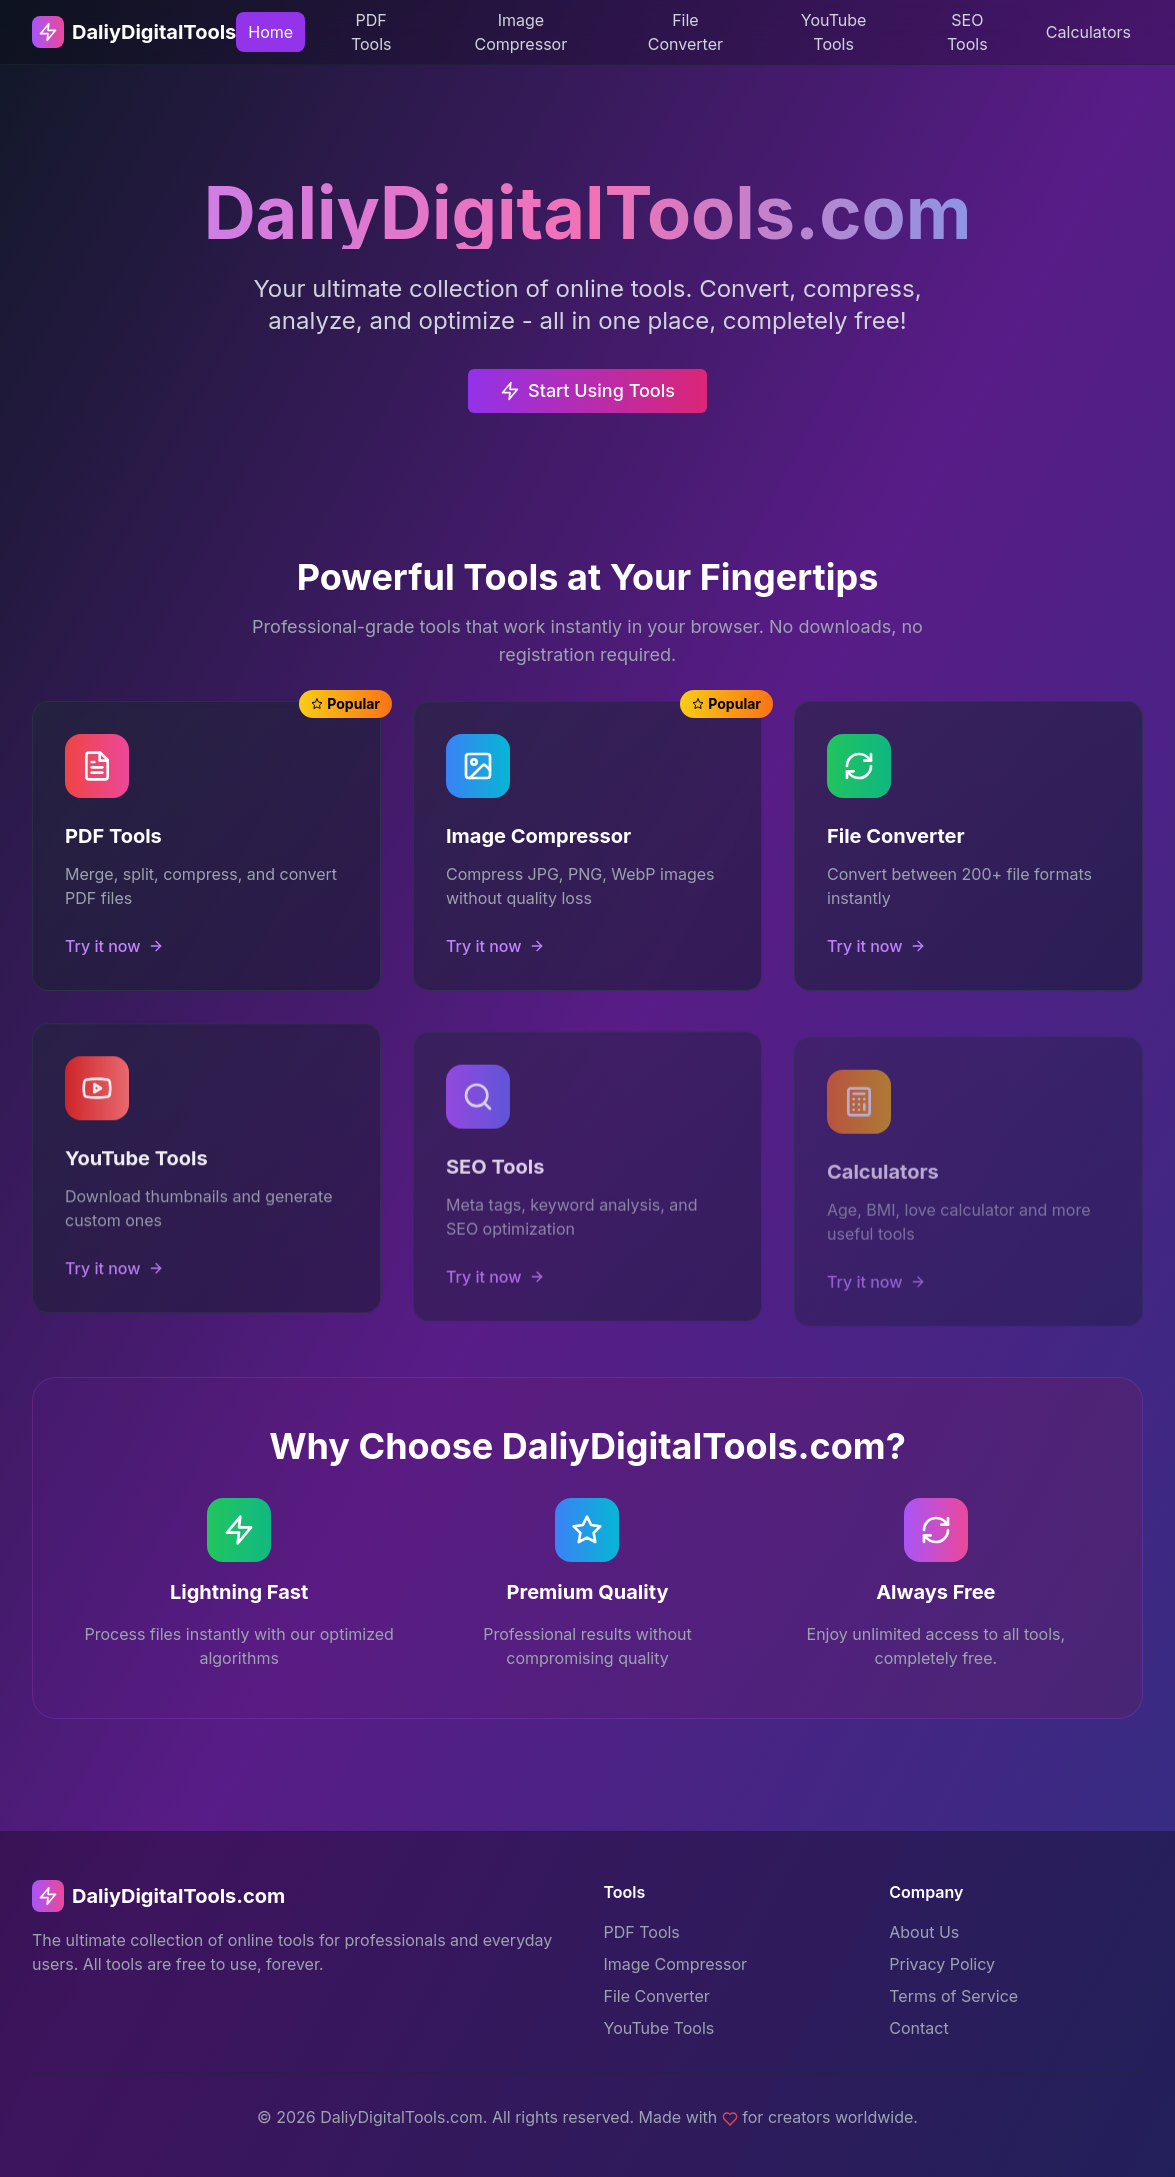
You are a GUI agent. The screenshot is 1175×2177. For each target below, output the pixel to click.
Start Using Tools (587, 400)
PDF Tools (371, 32)
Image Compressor (521, 32)
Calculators (1088, 32)
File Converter (685, 32)
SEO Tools (967, 32)
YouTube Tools (834, 32)
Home (270, 32)
